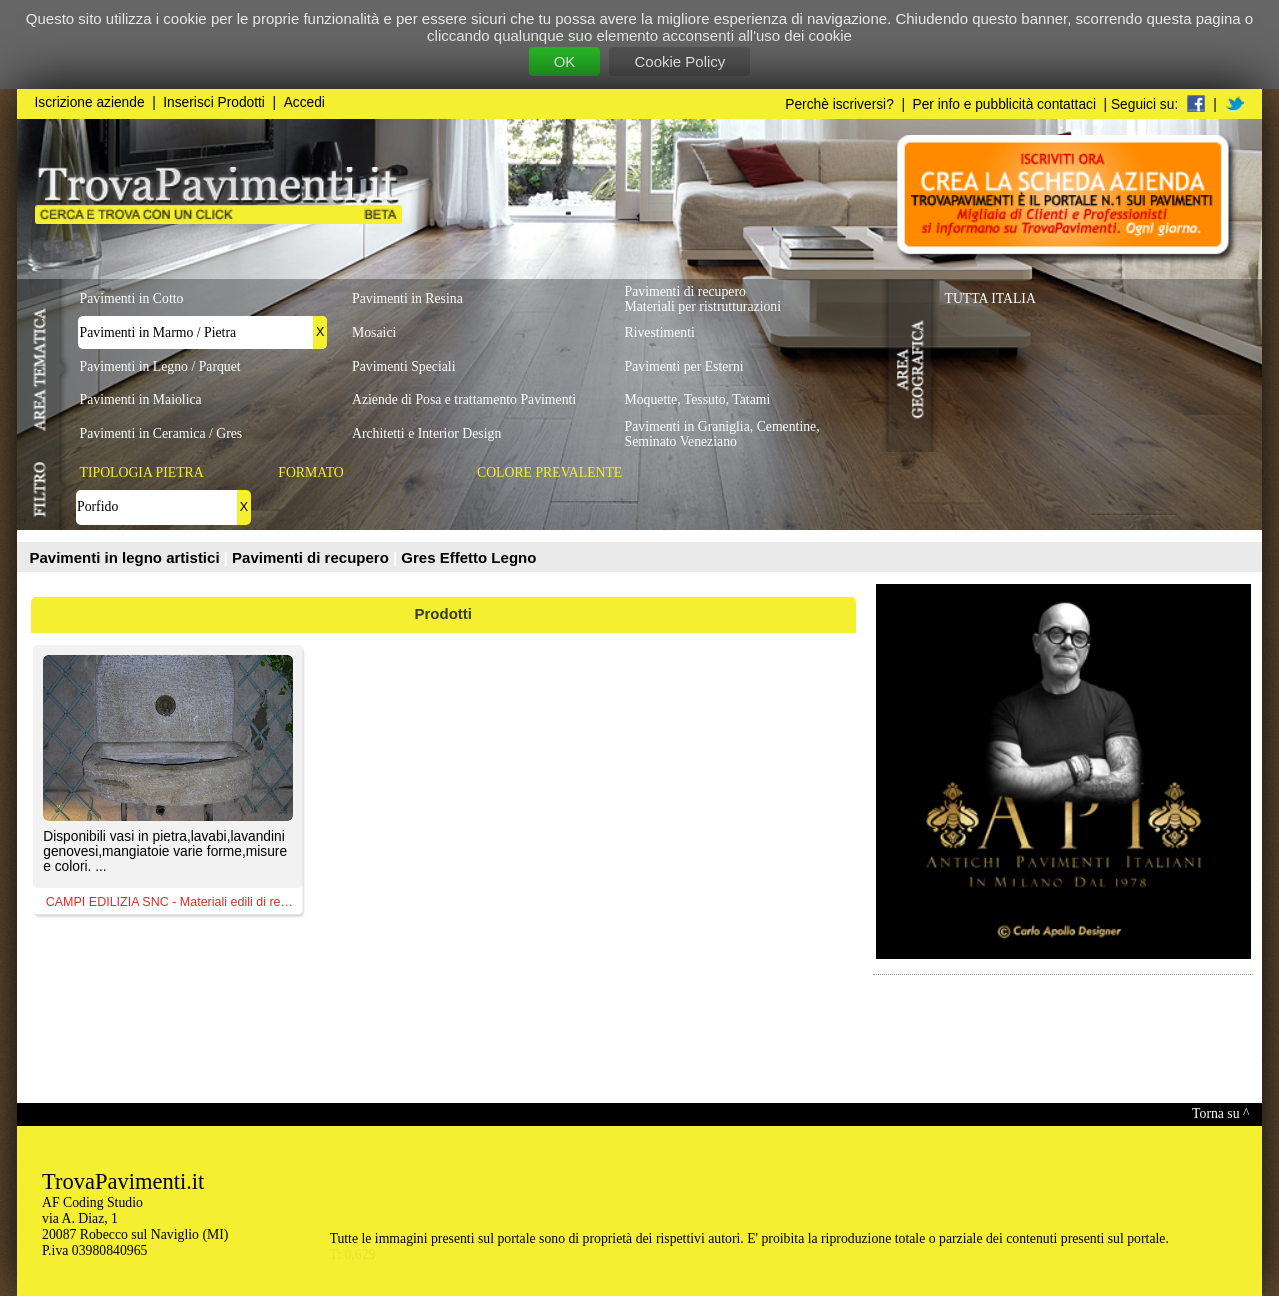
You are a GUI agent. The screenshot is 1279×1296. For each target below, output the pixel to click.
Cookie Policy (679, 61)
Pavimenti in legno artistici (127, 557)
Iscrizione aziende (90, 102)
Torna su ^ (1220, 1113)
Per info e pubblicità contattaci (1004, 104)
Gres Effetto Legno (468, 557)
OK (565, 61)
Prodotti (444, 613)
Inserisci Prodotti (214, 102)
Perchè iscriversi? (839, 104)
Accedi (304, 102)
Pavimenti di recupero (312, 557)
